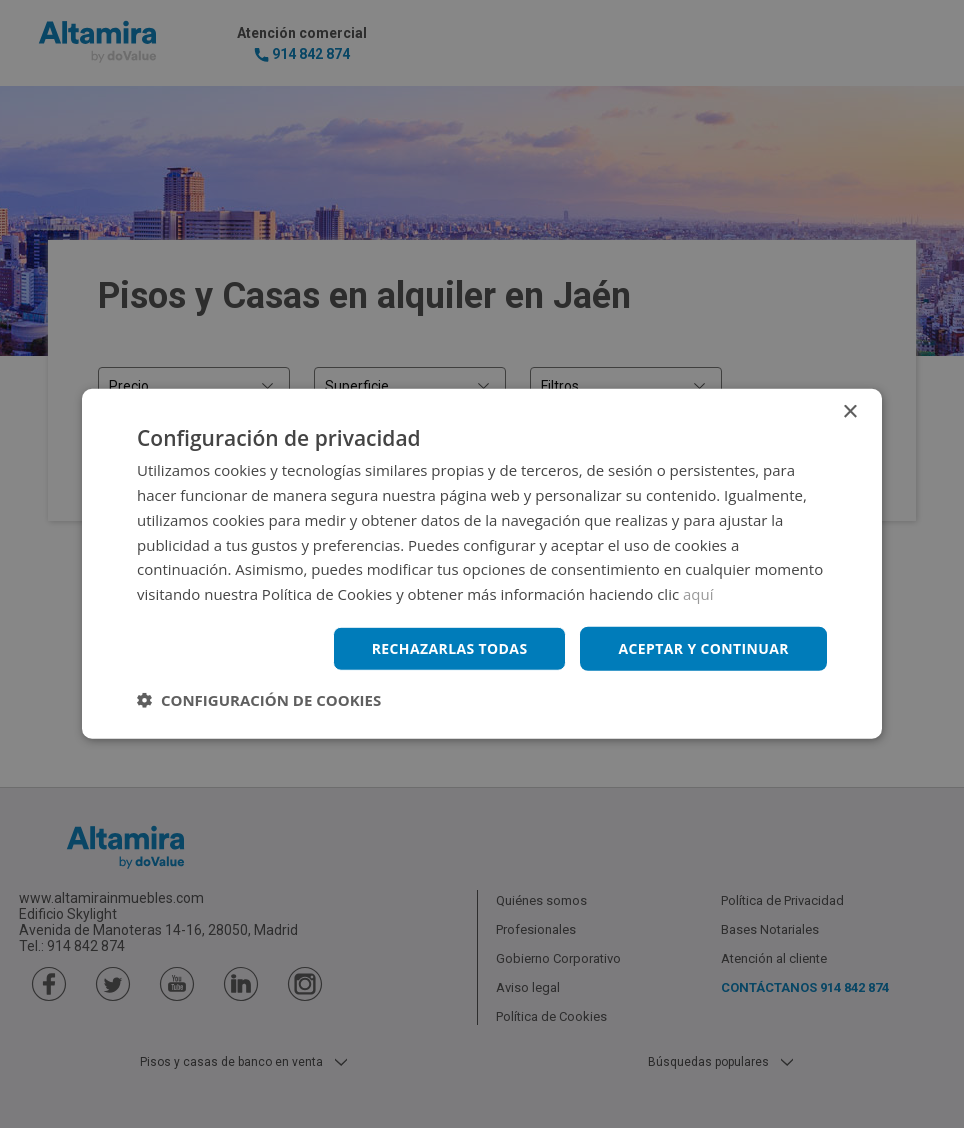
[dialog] (482, 564)
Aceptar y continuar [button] (703, 648)
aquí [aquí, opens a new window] (698, 594)
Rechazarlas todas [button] (449, 648)
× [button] (849, 412)
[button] (259, 700)
